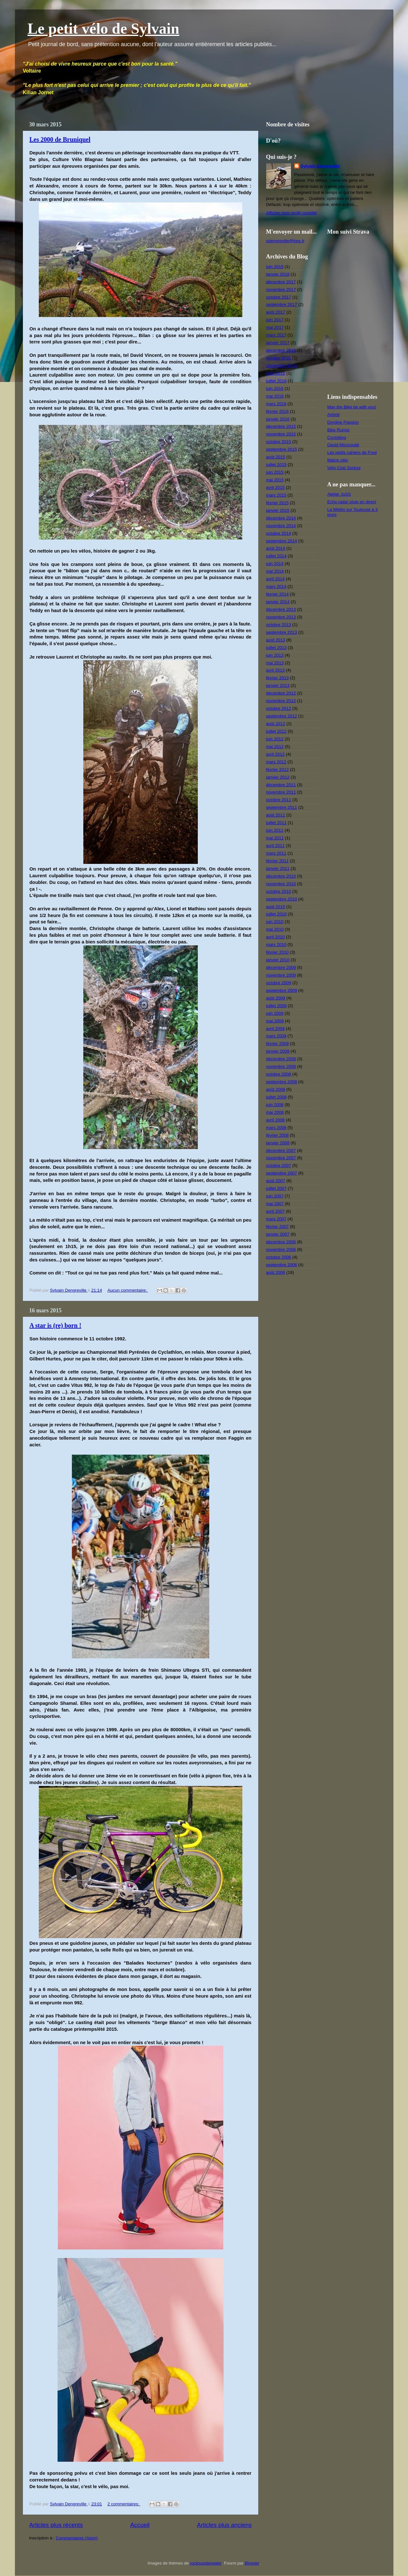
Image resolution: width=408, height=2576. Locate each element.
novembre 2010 (281, 883)
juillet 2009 (276, 1005)
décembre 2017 (281, 281)
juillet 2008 (276, 1097)
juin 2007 (275, 1196)
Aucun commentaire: (127, 1290)
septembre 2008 (281, 1081)
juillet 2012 (276, 731)
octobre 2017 (278, 297)
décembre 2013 (281, 609)
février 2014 (277, 594)
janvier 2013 (278, 685)
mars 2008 (276, 1127)
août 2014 (275, 548)
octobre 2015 (278, 441)
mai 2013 (275, 662)
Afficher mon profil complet (291, 212)
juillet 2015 (276, 464)
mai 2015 (275, 479)
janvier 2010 (278, 959)
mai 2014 (275, 571)
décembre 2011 (281, 784)
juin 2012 (275, 739)
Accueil (139, 2525)
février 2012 (277, 769)
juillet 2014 (276, 556)
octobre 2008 (278, 1074)
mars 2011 (276, 853)
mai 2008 (275, 1112)
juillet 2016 (276, 380)
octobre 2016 (278, 358)
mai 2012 (275, 746)
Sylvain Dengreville (320, 166)
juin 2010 (275, 921)
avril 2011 (275, 845)
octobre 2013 (278, 624)
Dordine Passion (343, 422)
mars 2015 (276, 495)
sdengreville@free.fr (285, 240)
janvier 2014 (278, 601)
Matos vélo (337, 460)
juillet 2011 (276, 822)
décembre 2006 (281, 1241)
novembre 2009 (281, 975)
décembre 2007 (281, 1150)
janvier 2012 (278, 777)
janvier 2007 (278, 1234)
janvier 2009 (278, 1051)
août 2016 (275, 373)
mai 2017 (275, 327)
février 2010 (277, 952)
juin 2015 (275, 472)
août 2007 (275, 1180)
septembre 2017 (281, 304)
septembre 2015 (281, 449)
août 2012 (275, 723)
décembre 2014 (281, 518)
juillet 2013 (276, 647)
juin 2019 (275, 266)
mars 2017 (276, 335)
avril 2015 (275, 487)
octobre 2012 (278, 708)
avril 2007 (275, 1211)
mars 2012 (276, 761)
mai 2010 (275, 929)
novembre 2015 (281, 434)
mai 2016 (275, 396)
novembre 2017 (281, 289)
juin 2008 (275, 1104)
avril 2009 (275, 1028)
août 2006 (275, 1272)
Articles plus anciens (224, 2525)
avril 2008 (275, 1120)
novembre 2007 (281, 1157)
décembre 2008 (281, 1058)
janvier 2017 (278, 342)
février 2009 (277, 1043)
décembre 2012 (281, 693)
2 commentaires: (124, 2504)
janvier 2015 (278, 510)
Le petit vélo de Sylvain (103, 28)
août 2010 (275, 906)
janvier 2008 (278, 1142)
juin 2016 (275, 388)
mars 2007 (276, 1219)
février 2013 (277, 677)
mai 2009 (275, 1021)
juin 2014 (275, 563)
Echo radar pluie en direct (351, 501)
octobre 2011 (278, 799)
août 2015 (275, 457)
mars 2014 (276, 586)
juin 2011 (275, 830)
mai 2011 (275, 838)
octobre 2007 (278, 1165)
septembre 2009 (281, 990)
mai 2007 (275, 1203)
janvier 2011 (278, 868)
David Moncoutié (343, 444)
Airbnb (333, 414)
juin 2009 (275, 1013)
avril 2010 (275, 937)
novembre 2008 (281, 1066)
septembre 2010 (281, 899)
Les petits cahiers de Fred (352, 452)
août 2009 (275, 998)
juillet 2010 (276, 914)
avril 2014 (275, 578)
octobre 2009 (278, 982)
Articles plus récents (56, 2525)
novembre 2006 (281, 1249)
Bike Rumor (338, 429)
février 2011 (277, 860)
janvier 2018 (278, 274)
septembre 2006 (281, 1264)
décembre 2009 (281, 967)
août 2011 (275, 815)
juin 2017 (275, 319)
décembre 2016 (281, 350)
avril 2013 (275, 670)
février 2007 (277, 1226)
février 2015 (277, 502)
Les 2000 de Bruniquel (60, 139)
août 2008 (275, 1089)
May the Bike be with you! (351, 407)
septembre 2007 (281, 1173)
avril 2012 (275, 754)
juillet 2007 (276, 1188)
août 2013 (275, 640)
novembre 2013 (281, 617)
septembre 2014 (281, 541)
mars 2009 (276, 1036)
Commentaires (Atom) (77, 2538)
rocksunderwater (206, 2563)
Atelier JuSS (339, 494)
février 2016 (277, 411)
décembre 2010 (281, 876)
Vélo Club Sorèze (344, 467)
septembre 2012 (281, 716)
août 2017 (275, 312)
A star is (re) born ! (55, 1325)
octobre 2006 (278, 1257)
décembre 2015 (281, 426)
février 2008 (277, 1135)
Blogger (252, 2563)
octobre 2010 (278, 891)
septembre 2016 (281, 365)
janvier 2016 (278, 419)
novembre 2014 (281, 525)
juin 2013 (275, 655)
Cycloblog (336, 437)
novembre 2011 (281, 792)
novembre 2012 (281, 700)
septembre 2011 (281, 807)
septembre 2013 (281, 632)
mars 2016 (276, 403)
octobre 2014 (278, 533)
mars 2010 (276, 944)
